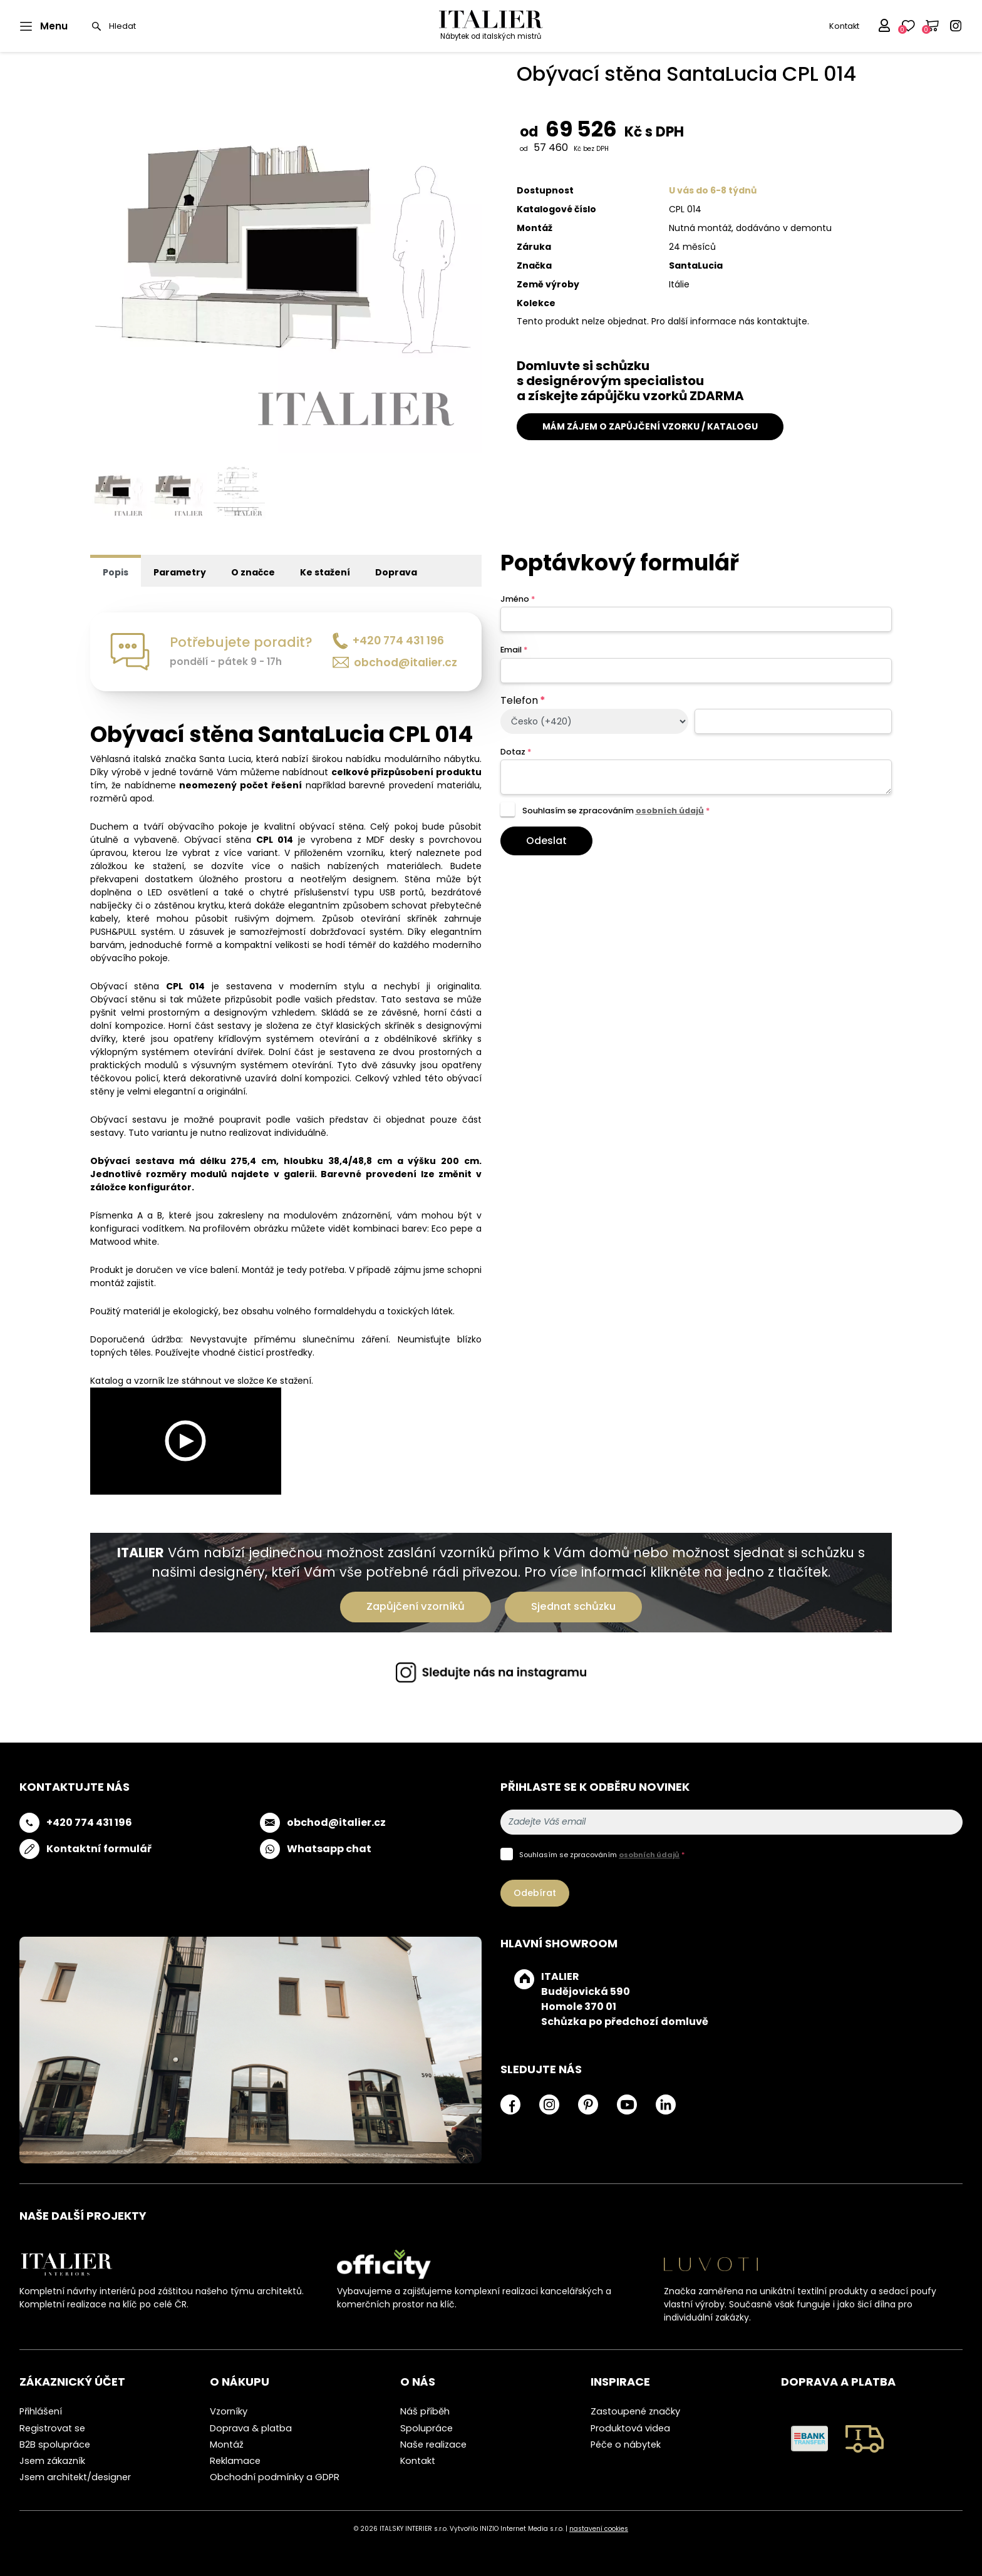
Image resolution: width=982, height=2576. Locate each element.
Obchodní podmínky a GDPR (274, 2477)
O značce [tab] (253, 572)
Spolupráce (426, 2428)
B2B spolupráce (54, 2444)
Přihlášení (40, 2411)
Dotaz (515, 751)
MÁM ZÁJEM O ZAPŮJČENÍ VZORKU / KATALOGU (650, 426)
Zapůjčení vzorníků (415, 1606)
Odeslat (546, 840)
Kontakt (844, 26)
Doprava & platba (251, 2428)
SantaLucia (696, 265)
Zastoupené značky (635, 2411)
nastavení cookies (598, 2528)
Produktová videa (630, 2428)
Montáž (227, 2444)
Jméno (517, 599)
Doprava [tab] (396, 572)
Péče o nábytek (626, 2444)
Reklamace (235, 2461)
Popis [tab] (115, 572)
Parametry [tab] (179, 572)
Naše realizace (433, 2444)
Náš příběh (425, 2411)
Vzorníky (228, 2411)
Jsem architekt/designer (75, 2477)
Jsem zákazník (52, 2461)
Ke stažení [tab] (325, 572)
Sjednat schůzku (573, 1606)
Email (513, 649)
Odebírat (535, 1893)
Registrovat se (52, 2428)
